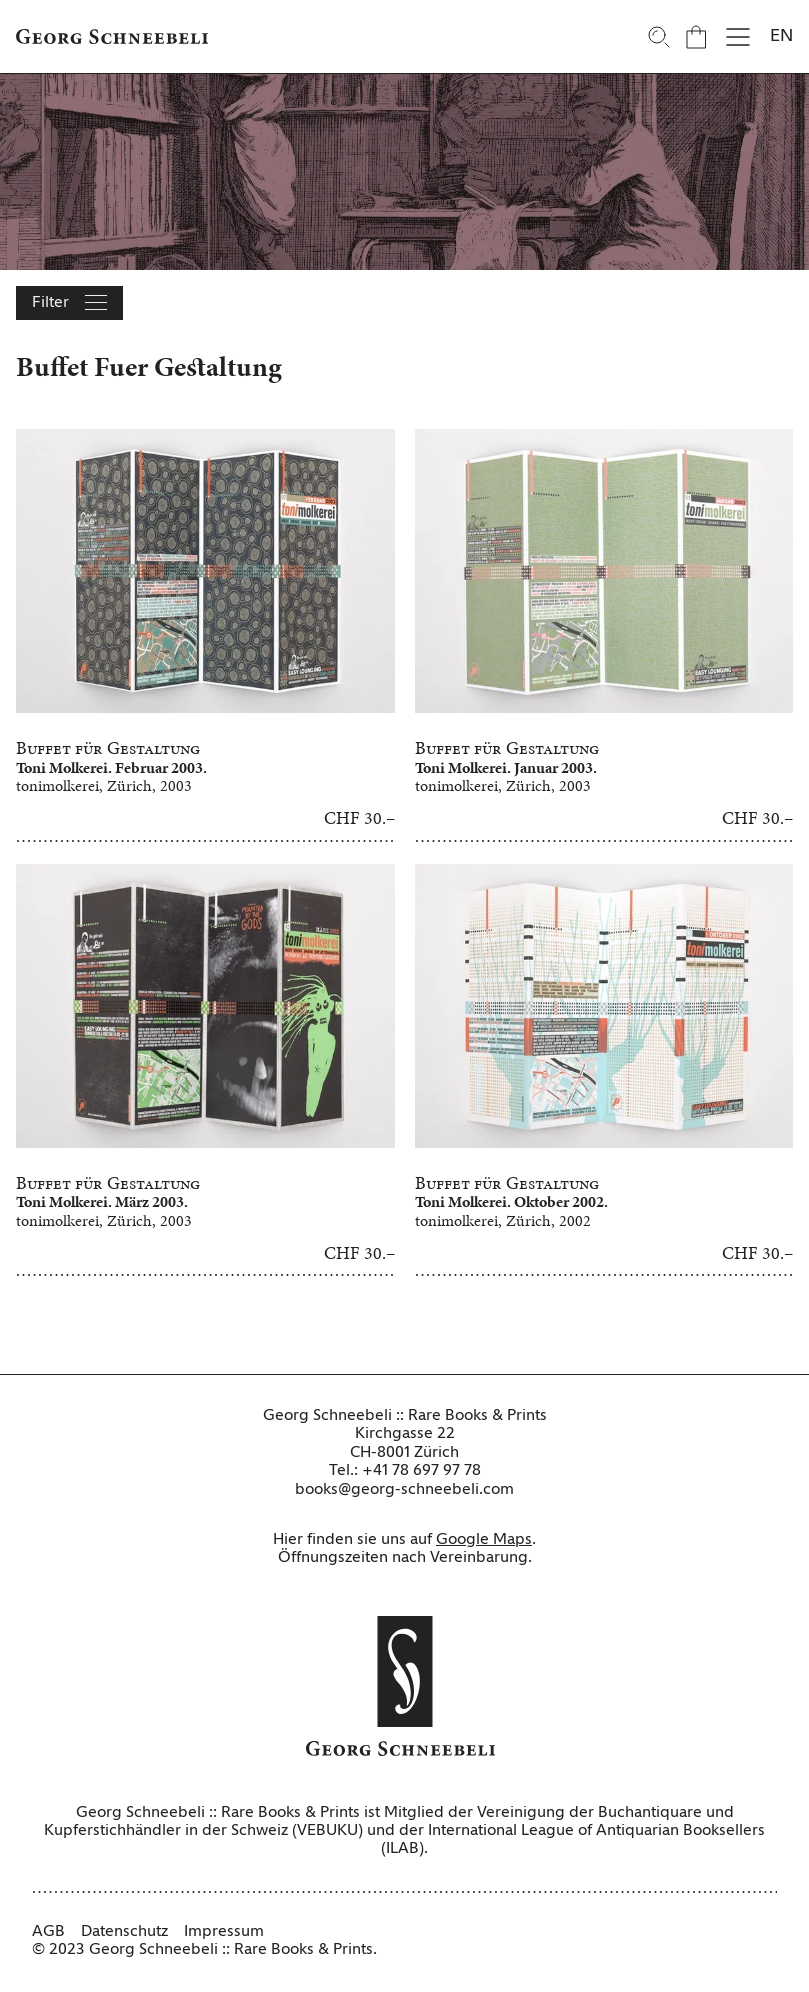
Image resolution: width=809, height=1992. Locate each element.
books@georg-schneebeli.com (404, 1490)
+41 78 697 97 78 (421, 1471)
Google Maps (484, 1540)
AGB (48, 1932)
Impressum (224, 1932)
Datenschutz (124, 1932)
